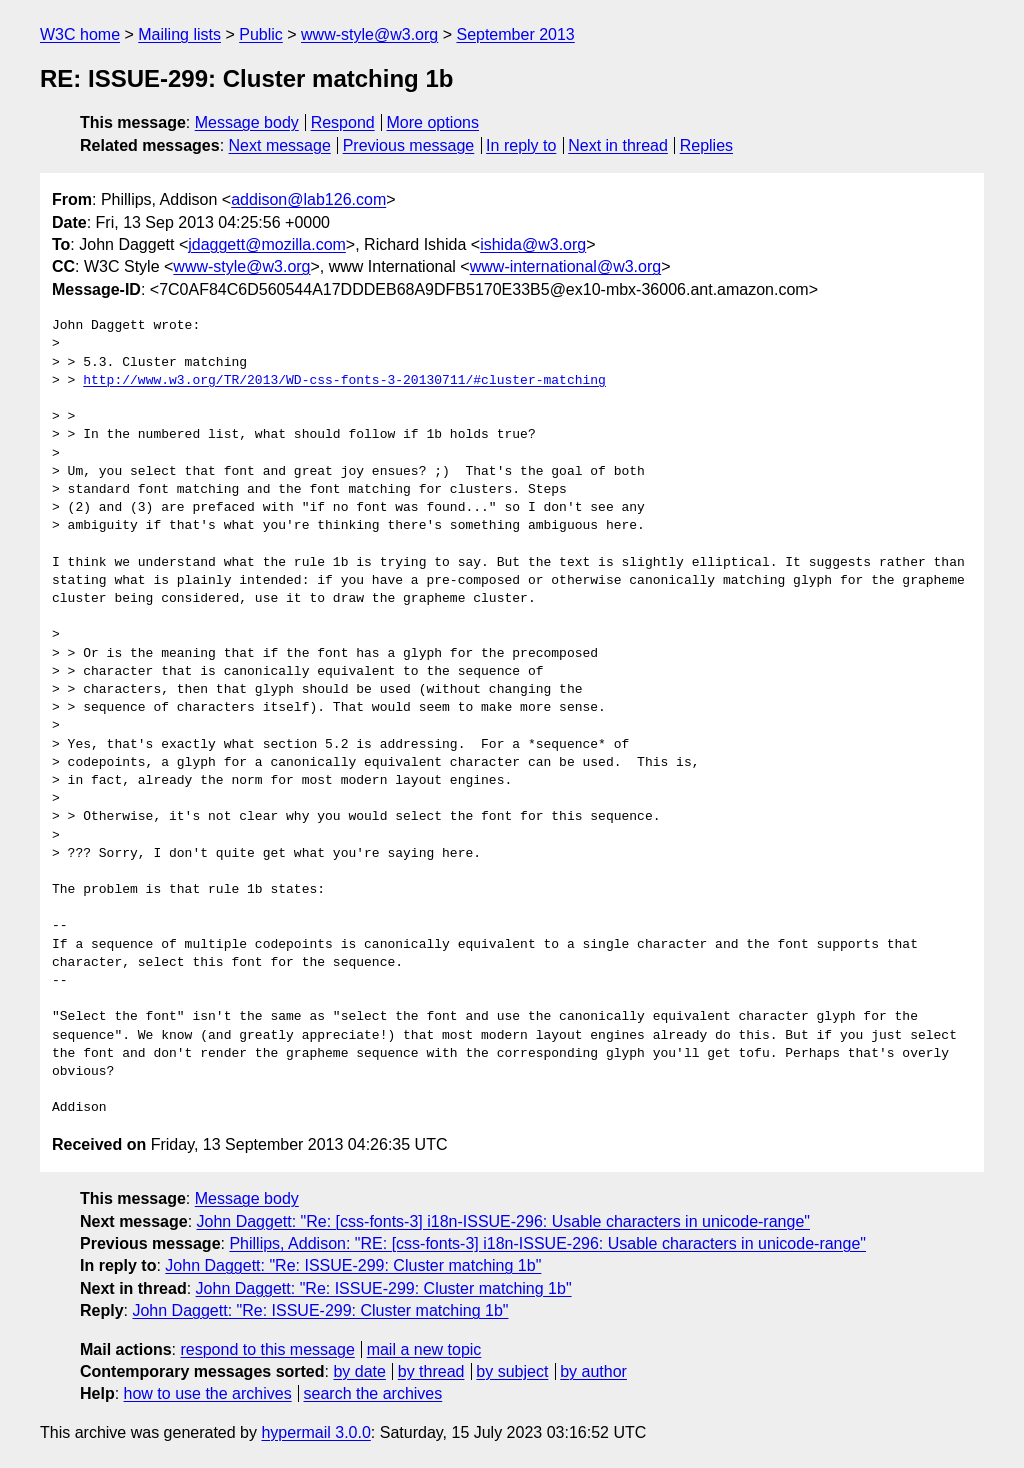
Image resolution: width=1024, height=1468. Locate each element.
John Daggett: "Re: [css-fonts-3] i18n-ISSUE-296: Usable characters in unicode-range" (503, 1221)
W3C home (80, 34)
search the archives (373, 1393)
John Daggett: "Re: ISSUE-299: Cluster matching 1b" (353, 1265)
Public (261, 34)
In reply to (521, 145)
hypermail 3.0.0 (315, 1432)
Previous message (409, 145)
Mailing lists (179, 34)
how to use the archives (208, 1393)
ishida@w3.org (533, 244)
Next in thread (618, 145)
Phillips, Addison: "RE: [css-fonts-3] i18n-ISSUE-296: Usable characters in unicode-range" (547, 1243)
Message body (247, 122)
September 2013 (515, 34)
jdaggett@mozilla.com (267, 244)
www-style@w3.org (369, 34)
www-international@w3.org (565, 266)
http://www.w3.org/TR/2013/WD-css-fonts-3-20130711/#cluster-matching (344, 381)
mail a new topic (424, 1349)
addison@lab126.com (308, 199)
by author (593, 1371)
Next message (280, 145)
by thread (431, 1371)
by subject (512, 1371)
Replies (706, 145)
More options (433, 122)
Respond (343, 122)
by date (359, 1371)
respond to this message (267, 1349)
